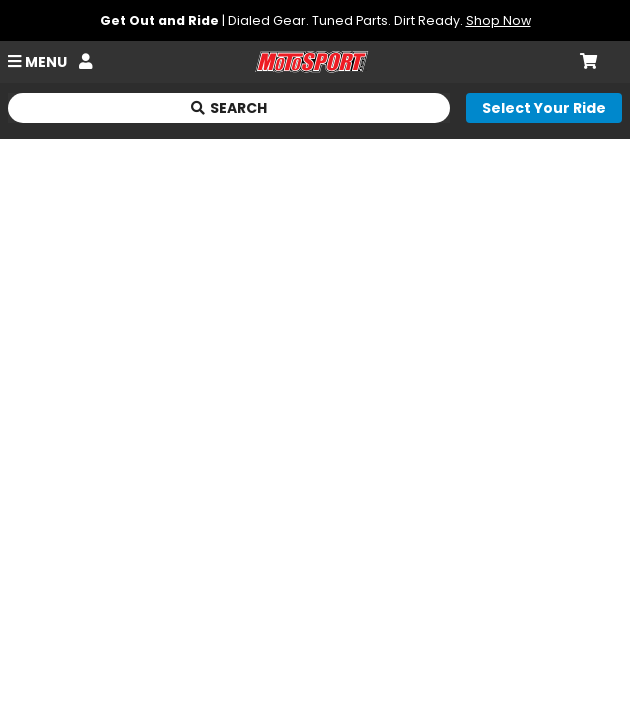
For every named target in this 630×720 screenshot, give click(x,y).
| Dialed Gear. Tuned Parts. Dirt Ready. (315, 20)
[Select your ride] (544, 108)
